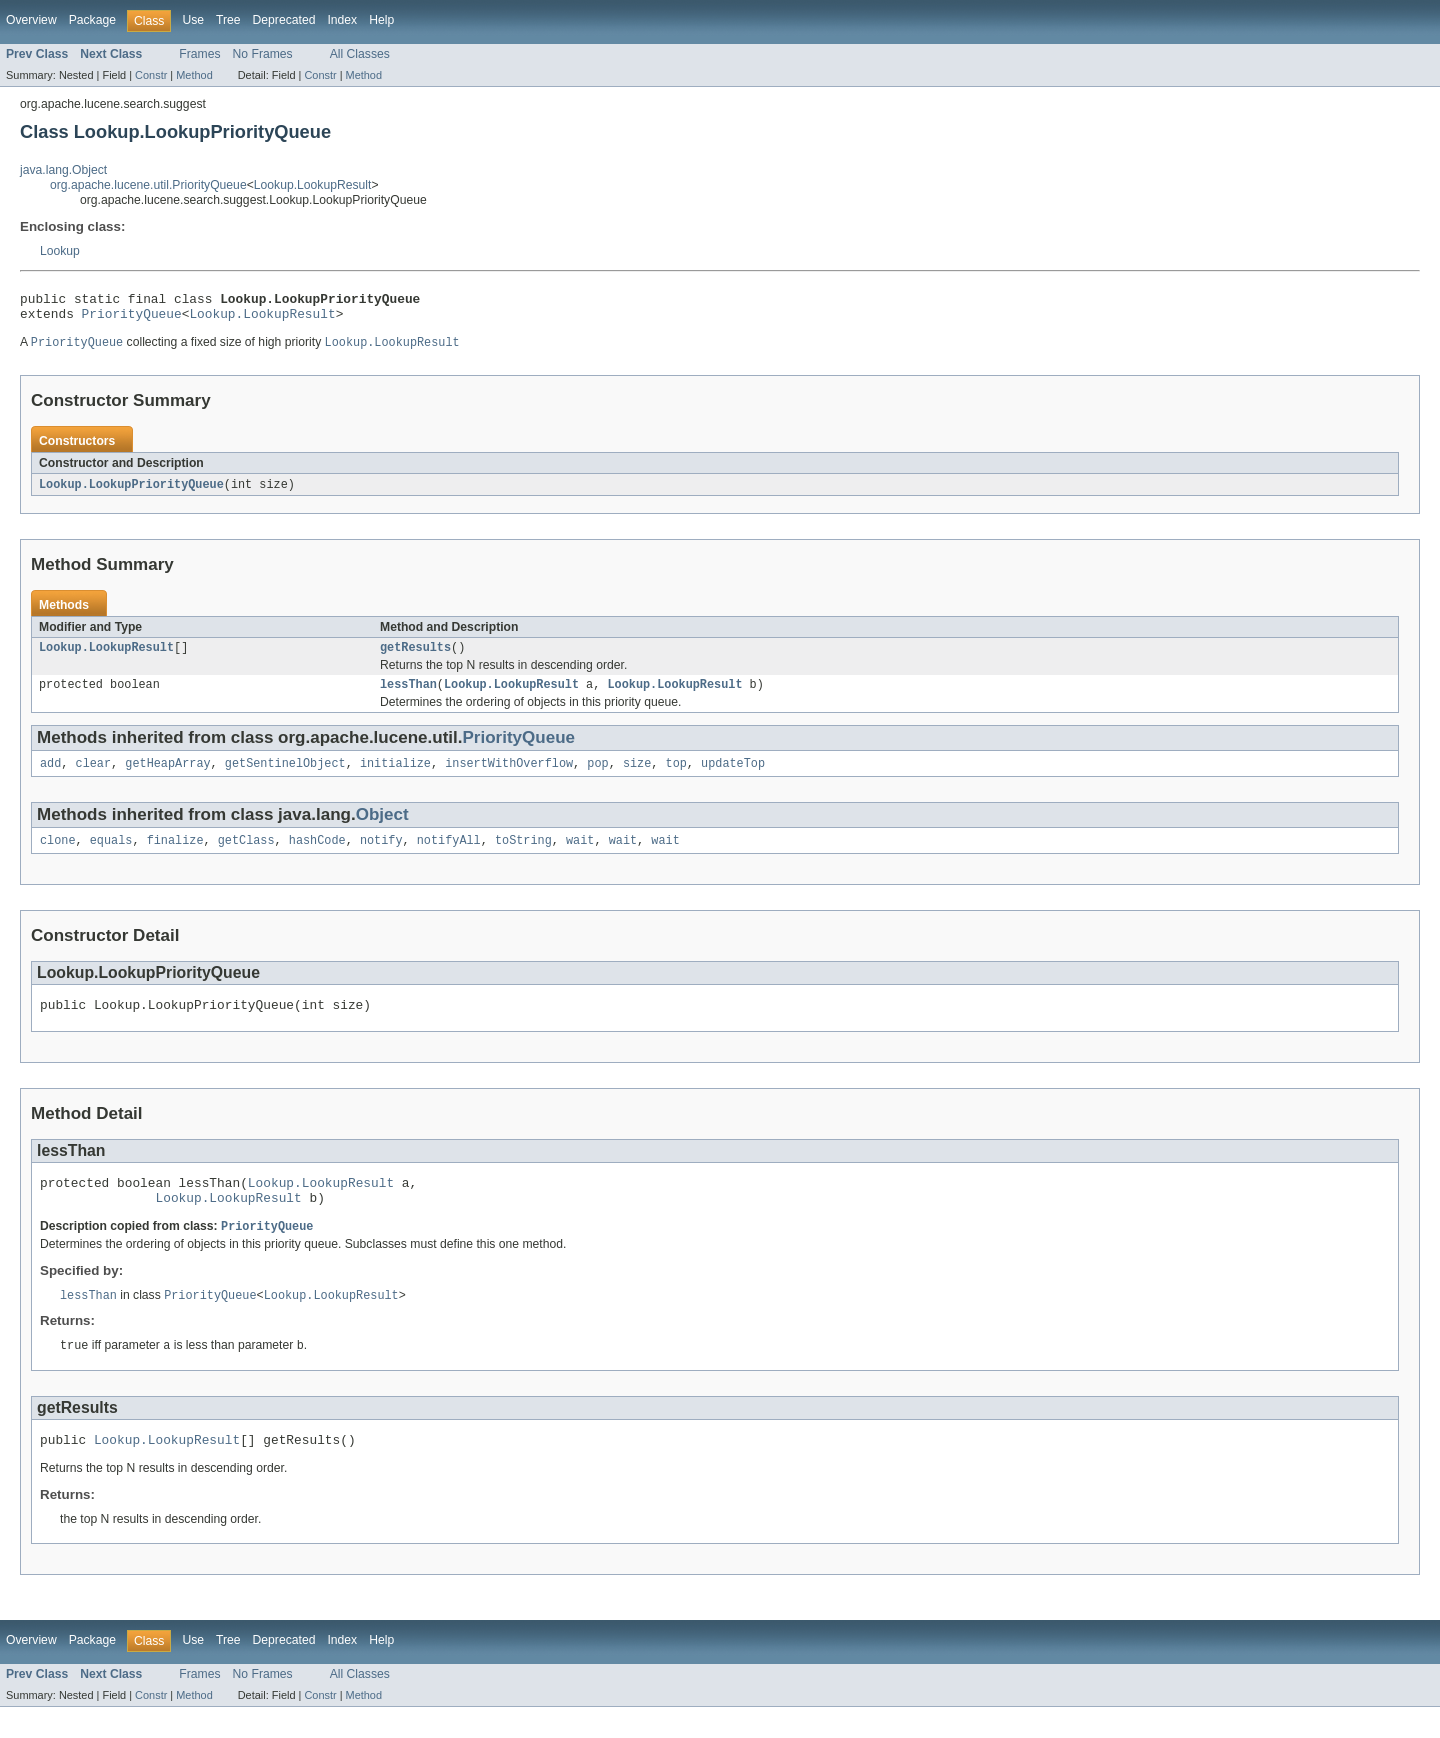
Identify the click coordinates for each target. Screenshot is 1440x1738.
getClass (246, 856)
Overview (31, 20)
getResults (415, 657)
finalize (175, 856)
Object (382, 828)
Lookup (60, 251)
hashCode (317, 856)
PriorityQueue (132, 319)
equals (111, 856)
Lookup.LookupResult (313, 185)
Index (342, 20)
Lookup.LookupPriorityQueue (131, 492)
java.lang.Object (63, 170)
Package (92, 20)
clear (94, 777)
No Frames (263, 54)
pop (597, 777)
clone (58, 856)
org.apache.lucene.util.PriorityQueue (148, 185)
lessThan (408, 696)
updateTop (733, 777)
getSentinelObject (285, 777)
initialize (395, 777)
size (637, 777)
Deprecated (284, 20)
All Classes (360, 54)
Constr (151, 75)
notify (381, 856)
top (675, 777)
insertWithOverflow (509, 777)
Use (193, 20)
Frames (199, 54)
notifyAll (449, 856)
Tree (228, 20)
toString (523, 856)
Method (194, 75)
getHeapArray (167, 777)
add (50, 777)
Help (381, 20)
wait (580, 856)
